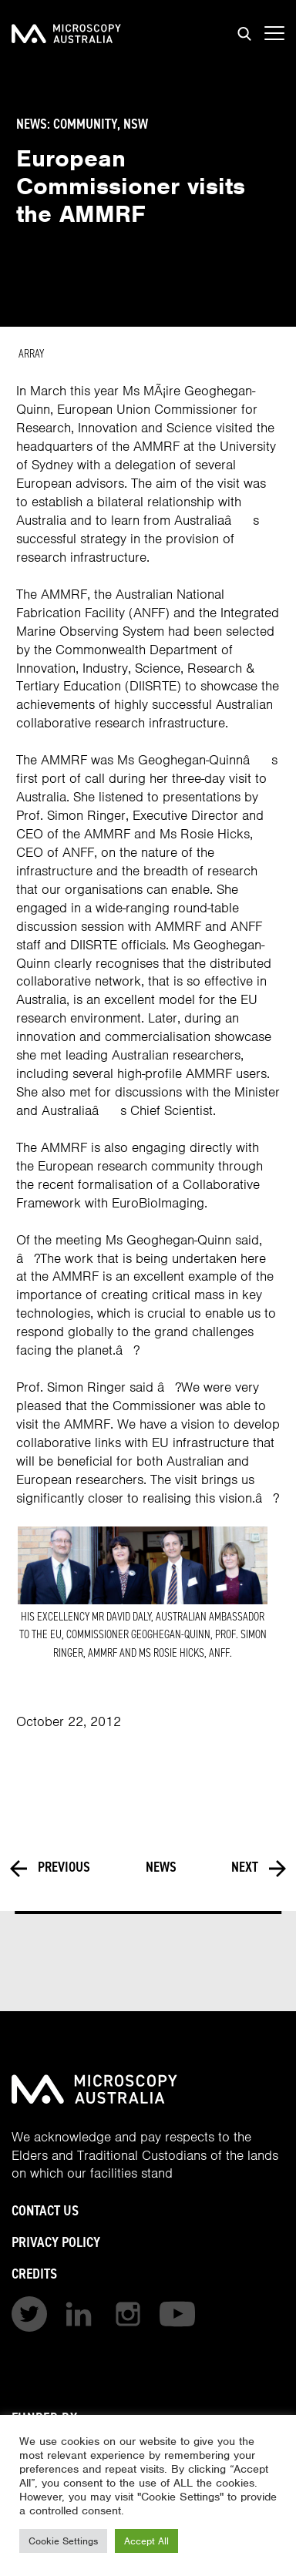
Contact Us (45, 2210)
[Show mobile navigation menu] (274, 34)
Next (258, 1867)
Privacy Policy (56, 2242)
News (161, 1867)
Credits (34, 2273)
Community (85, 124)
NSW (135, 124)
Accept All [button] (146, 2540)
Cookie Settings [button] (63, 2540)
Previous (50, 1867)
